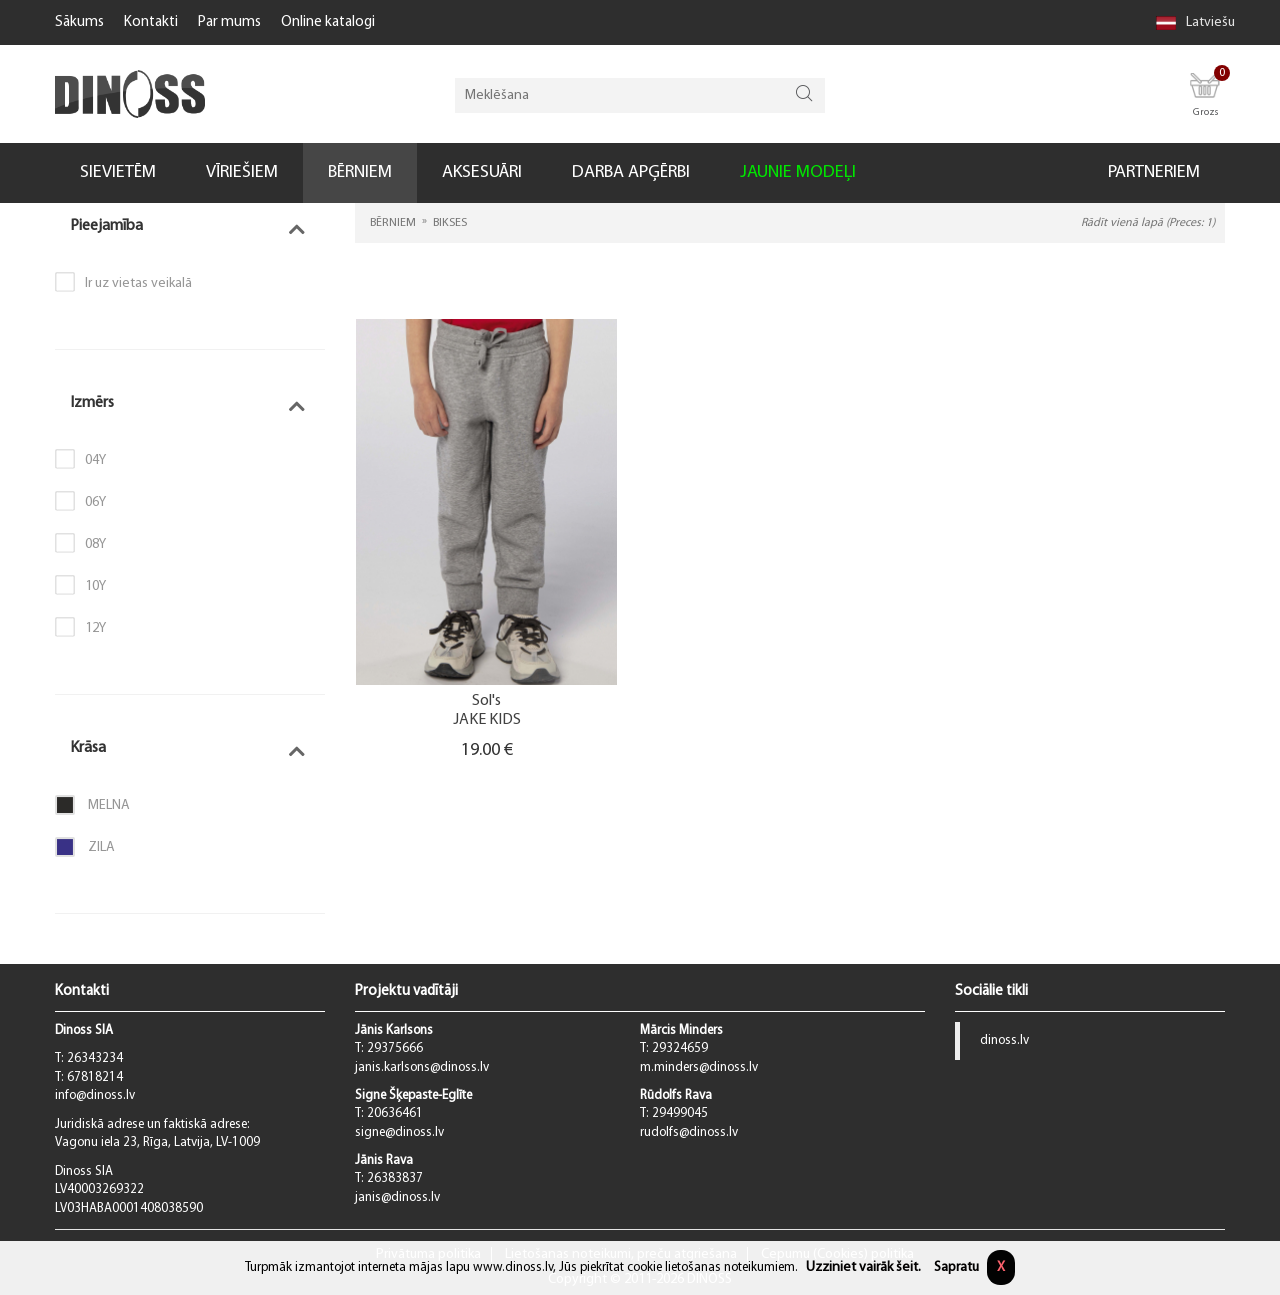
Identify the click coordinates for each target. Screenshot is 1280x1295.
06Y (95, 502)
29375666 (395, 1048)
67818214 (95, 1077)
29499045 (680, 1113)
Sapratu (956, 1267)
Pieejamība (106, 226)
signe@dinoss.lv (399, 1132)
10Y (95, 586)
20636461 (395, 1113)
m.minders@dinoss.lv (699, 1067)
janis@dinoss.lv (397, 1197)
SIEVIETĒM (118, 172)
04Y (95, 460)
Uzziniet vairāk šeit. (863, 1267)
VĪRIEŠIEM (242, 172)
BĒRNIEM (360, 172)
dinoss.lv (1004, 1040)
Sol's (486, 701)
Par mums (229, 22)
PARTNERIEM (1154, 172)
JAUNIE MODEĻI (798, 172)
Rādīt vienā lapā (1148, 223)
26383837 (395, 1178)
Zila (85, 847)
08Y (95, 544)
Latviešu (1195, 22)
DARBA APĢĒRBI (631, 172)
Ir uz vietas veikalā (138, 283)
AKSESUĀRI (482, 172)
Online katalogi (328, 22)
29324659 (680, 1048)
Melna (92, 805)
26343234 (95, 1058)
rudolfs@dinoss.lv (689, 1132)
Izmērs (92, 403)
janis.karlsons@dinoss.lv (422, 1067)
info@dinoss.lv (95, 1095)
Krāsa (88, 748)
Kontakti (151, 22)
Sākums (79, 22)
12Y (95, 628)
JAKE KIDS (487, 720)
